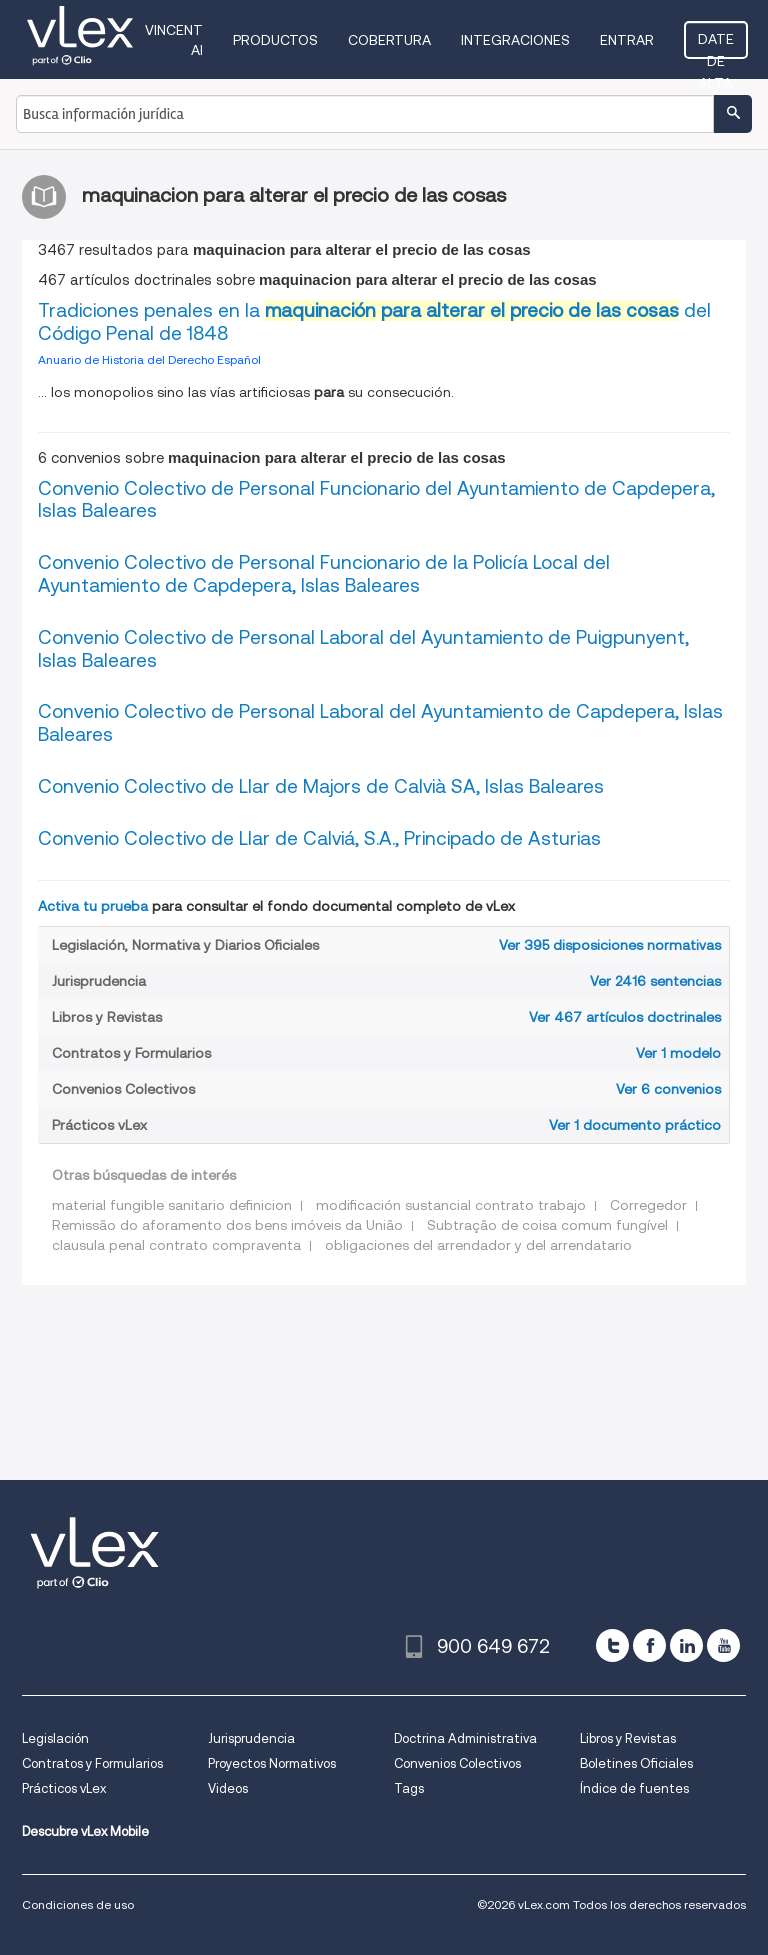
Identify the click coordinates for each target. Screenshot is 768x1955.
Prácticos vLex (64, 1788)
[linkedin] (686, 1645)
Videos (228, 1788)
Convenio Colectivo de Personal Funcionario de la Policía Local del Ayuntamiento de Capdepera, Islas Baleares (324, 574)
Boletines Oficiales (636, 1763)
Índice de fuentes (634, 1788)
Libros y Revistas (628, 1738)
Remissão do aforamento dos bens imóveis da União (227, 1225)
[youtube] (723, 1645)
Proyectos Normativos (272, 1763)
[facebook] (649, 1645)
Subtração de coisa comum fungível (547, 1225)
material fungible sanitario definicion (172, 1205)
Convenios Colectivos (457, 1763)
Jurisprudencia (251, 1738)
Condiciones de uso (78, 1904)
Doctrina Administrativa (465, 1738)
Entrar (627, 40)
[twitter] (612, 1645)
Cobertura (389, 40)
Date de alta (716, 45)
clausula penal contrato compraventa (176, 1245)
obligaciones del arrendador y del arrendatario (478, 1245)
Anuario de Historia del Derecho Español (149, 359)
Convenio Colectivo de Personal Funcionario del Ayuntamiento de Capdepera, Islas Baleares (376, 500)
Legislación (55, 1738)
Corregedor (648, 1205)
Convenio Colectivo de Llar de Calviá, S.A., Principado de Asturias (319, 838)
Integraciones (515, 40)
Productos (275, 40)
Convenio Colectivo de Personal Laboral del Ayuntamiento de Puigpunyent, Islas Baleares (363, 649)
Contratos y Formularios (92, 1763)
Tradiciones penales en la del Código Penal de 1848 (374, 322)
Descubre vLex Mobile (85, 1831)
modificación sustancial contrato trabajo (451, 1205)
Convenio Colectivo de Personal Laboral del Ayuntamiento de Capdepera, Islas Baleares (380, 723)
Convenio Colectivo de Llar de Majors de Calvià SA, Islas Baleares (321, 786)
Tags (409, 1788)
